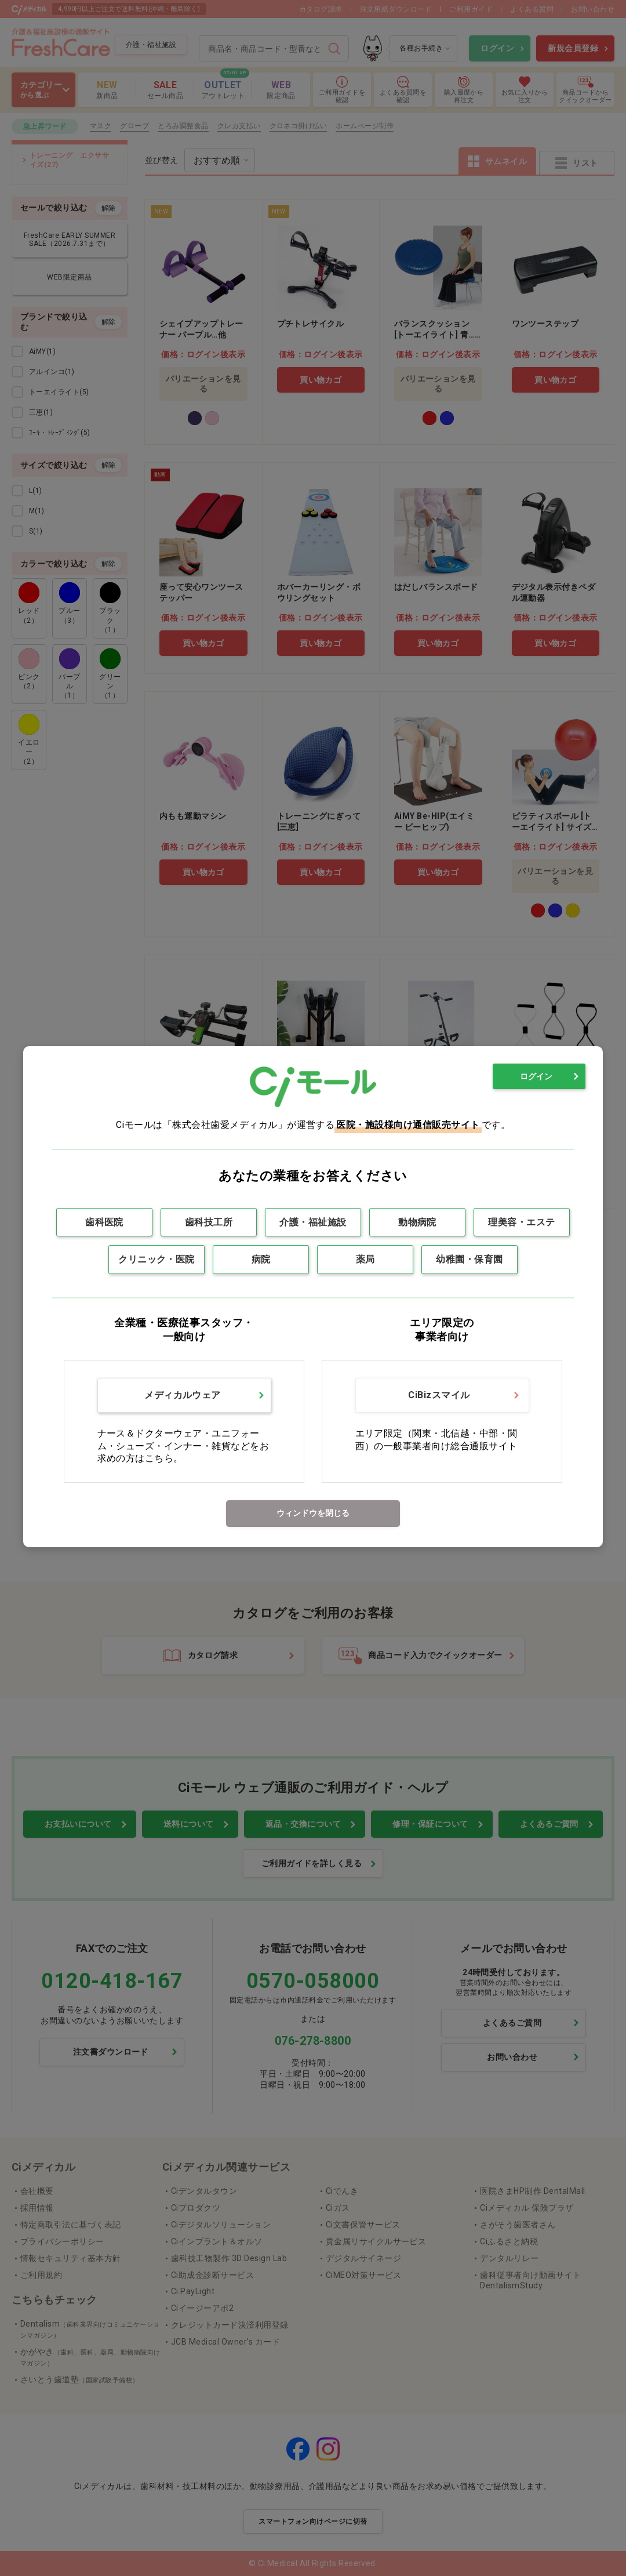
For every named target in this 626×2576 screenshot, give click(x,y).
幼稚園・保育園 (469, 1259)
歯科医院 (104, 1222)
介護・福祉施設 (312, 1222)
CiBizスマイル (439, 1395)
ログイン (536, 1076)
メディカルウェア (182, 1395)
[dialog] (313, 1296)
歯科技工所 (208, 1222)
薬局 (365, 1259)
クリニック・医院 (156, 1259)
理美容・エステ (521, 1222)
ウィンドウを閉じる (313, 1513)
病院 (261, 1259)
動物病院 (417, 1222)
